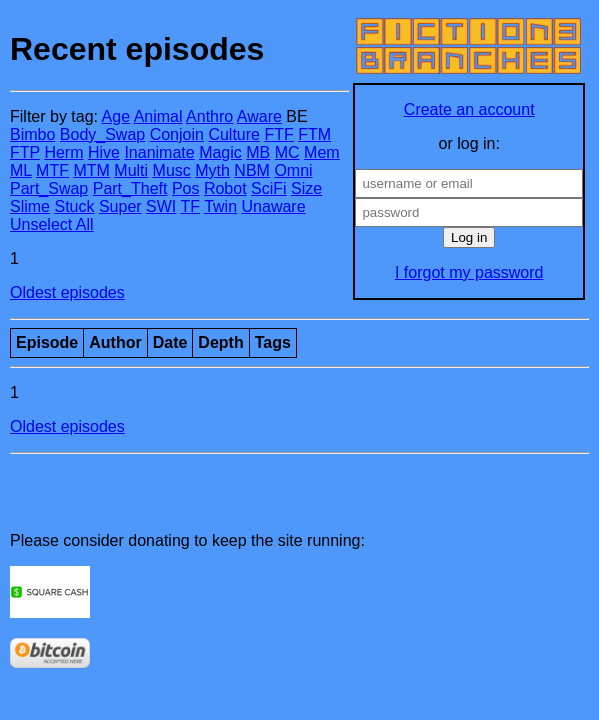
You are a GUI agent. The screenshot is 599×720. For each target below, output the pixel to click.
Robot (225, 188)
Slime (30, 206)
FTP (25, 152)
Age (116, 116)
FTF (278, 134)
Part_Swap (49, 188)
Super (120, 206)
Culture (234, 134)
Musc (172, 170)
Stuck (74, 206)
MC (287, 152)
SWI (161, 206)
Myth (212, 170)
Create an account (469, 109)
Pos (186, 188)
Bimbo (32, 134)
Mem (322, 152)
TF (190, 206)
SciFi (269, 188)
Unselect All (52, 224)
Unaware (274, 206)
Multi (131, 170)
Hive (104, 152)
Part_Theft (130, 188)
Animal (158, 116)
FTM (314, 134)
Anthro (209, 116)
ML (21, 170)
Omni (293, 170)
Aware (259, 116)
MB (258, 152)
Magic (220, 152)
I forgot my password (469, 272)
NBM (252, 170)
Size (306, 188)
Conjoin (177, 134)
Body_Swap (102, 134)
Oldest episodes (67, 292)
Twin (220, 206)
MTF (52, 170)
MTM (91, 170)
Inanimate (159, 152)
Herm (63, 152)
